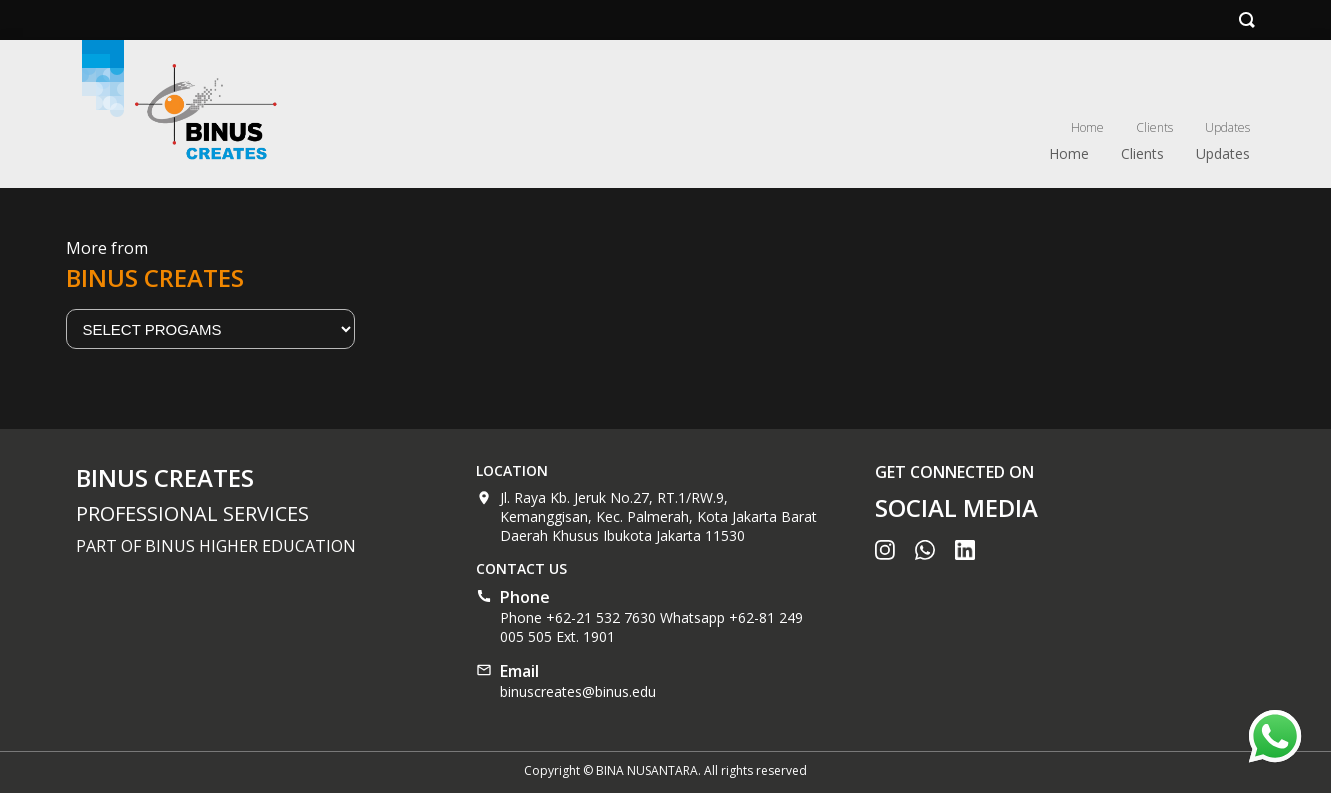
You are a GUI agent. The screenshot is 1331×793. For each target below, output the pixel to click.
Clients (1154, 127)
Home (1087, 127)
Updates (1227, 127)
